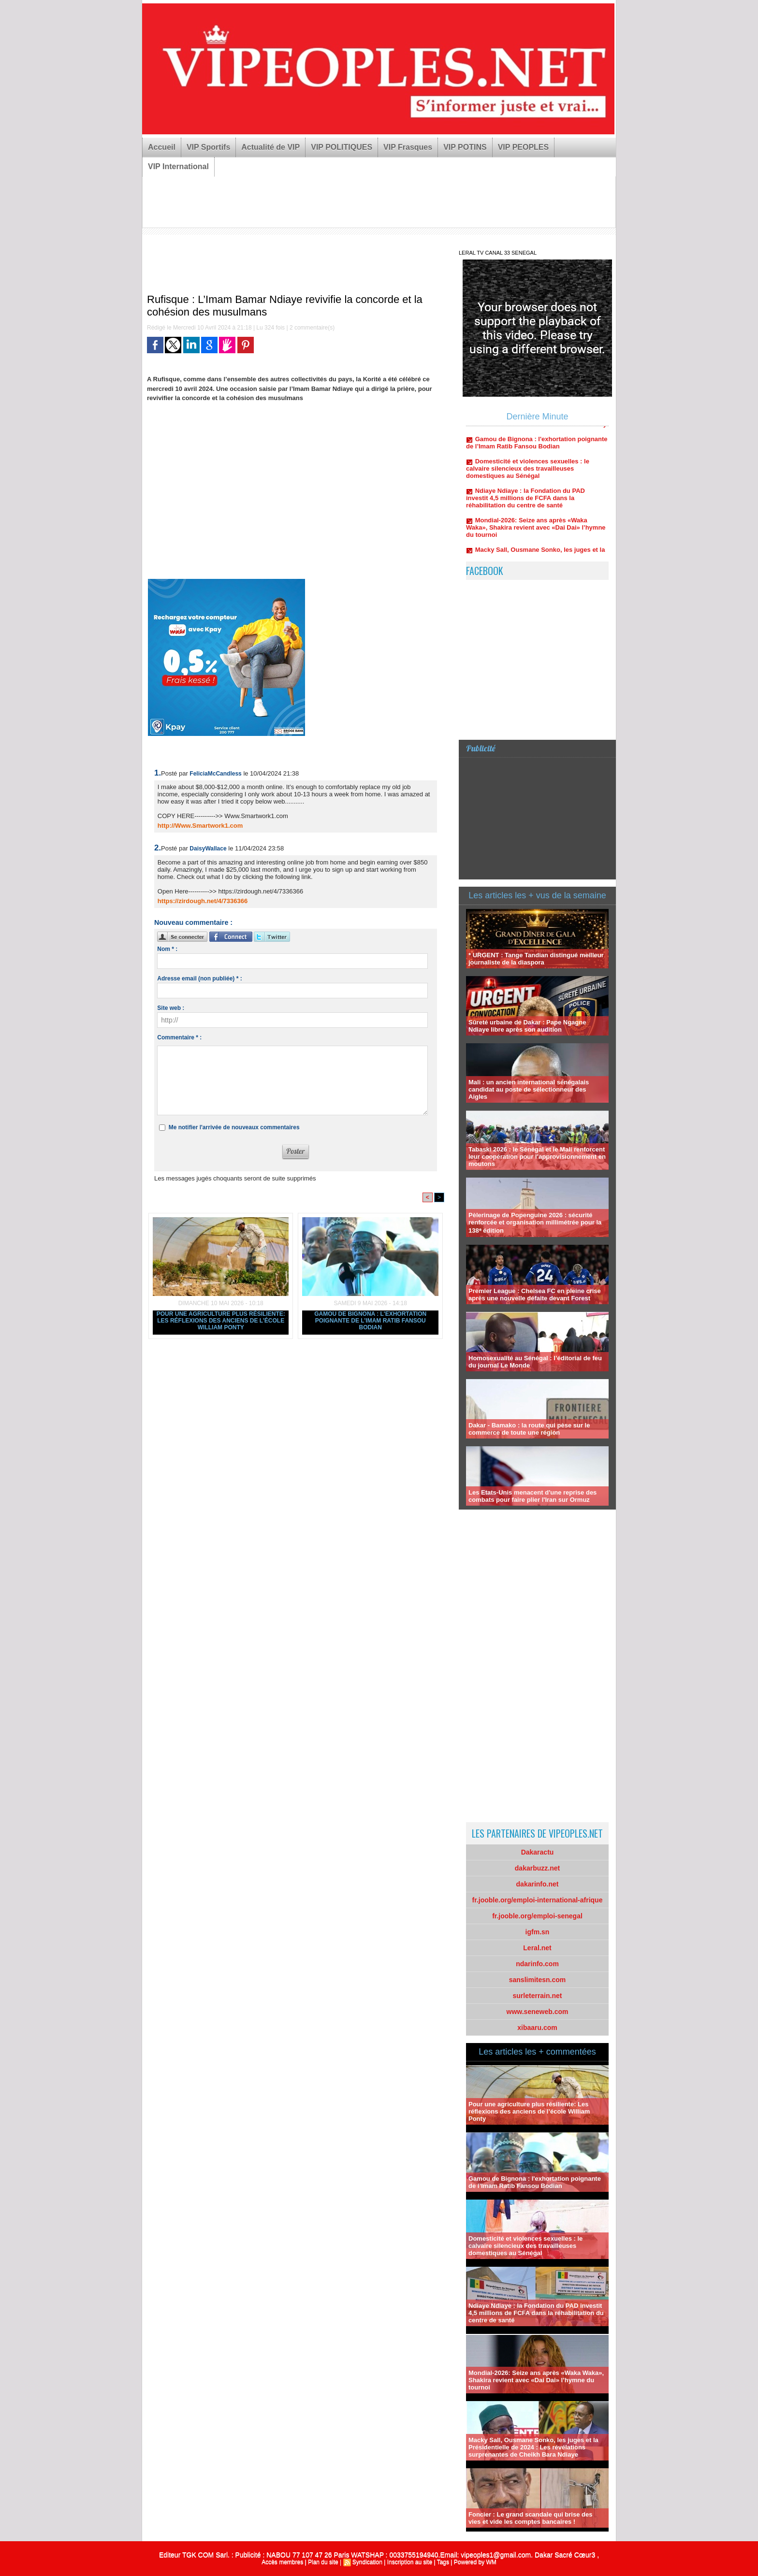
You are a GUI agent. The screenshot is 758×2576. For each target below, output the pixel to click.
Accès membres (282, 2562)
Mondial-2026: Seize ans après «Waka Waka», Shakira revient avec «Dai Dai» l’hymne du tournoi (536, 535)
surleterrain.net (537, 1996)
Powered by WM (475, 2562)
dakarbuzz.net (537, 1868)
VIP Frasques (407, 147)
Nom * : (167, 949)
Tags (443, 2562)
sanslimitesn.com (537, 1980)
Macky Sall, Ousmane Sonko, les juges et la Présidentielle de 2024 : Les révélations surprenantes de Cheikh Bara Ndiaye (533, 2447)
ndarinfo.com (537, 1964)
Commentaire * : (179, 1037)
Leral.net (537, 1948)
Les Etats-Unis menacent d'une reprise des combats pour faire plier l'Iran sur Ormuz (532, 1496)
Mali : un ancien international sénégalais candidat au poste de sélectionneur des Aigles (528, 1089)
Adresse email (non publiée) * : (199, 978)
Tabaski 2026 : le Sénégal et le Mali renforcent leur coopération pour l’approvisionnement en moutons (537, 1156)
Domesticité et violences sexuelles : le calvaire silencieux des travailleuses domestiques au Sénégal (527, 476)
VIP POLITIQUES (341, 147)
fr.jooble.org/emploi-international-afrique (537, 1900)
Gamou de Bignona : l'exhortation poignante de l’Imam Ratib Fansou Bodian (370, 1320)
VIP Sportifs (208, 147)
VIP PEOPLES (523, 147)
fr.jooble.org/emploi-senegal (537, 1916)
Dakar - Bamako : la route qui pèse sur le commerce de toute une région (529, 1429)
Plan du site (323, 2562)
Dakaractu (537, 1852)
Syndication (367, 2562)
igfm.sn (537, 1932)
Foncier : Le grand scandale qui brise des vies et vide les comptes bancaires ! (530, 2518)
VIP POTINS (465, 147)
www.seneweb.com (537, 2011)
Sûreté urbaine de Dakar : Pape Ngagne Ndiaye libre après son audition (527, 1026)
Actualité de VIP (270, 147)
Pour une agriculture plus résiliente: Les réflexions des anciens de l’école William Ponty (221, 1320)
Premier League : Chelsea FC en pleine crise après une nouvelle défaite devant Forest (534, 1294)
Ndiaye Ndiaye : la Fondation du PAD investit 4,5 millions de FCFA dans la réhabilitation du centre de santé (525, 506)
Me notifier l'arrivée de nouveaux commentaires (234, 1127)
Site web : (170, 1008)
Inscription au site (409, 2562)
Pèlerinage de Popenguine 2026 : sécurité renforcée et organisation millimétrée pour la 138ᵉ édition (534, 1222)
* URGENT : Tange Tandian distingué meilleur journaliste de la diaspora (536, 958)
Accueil (161, 147)
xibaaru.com (537, 2027)
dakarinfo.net (537, 1884)
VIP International (178, 166)
